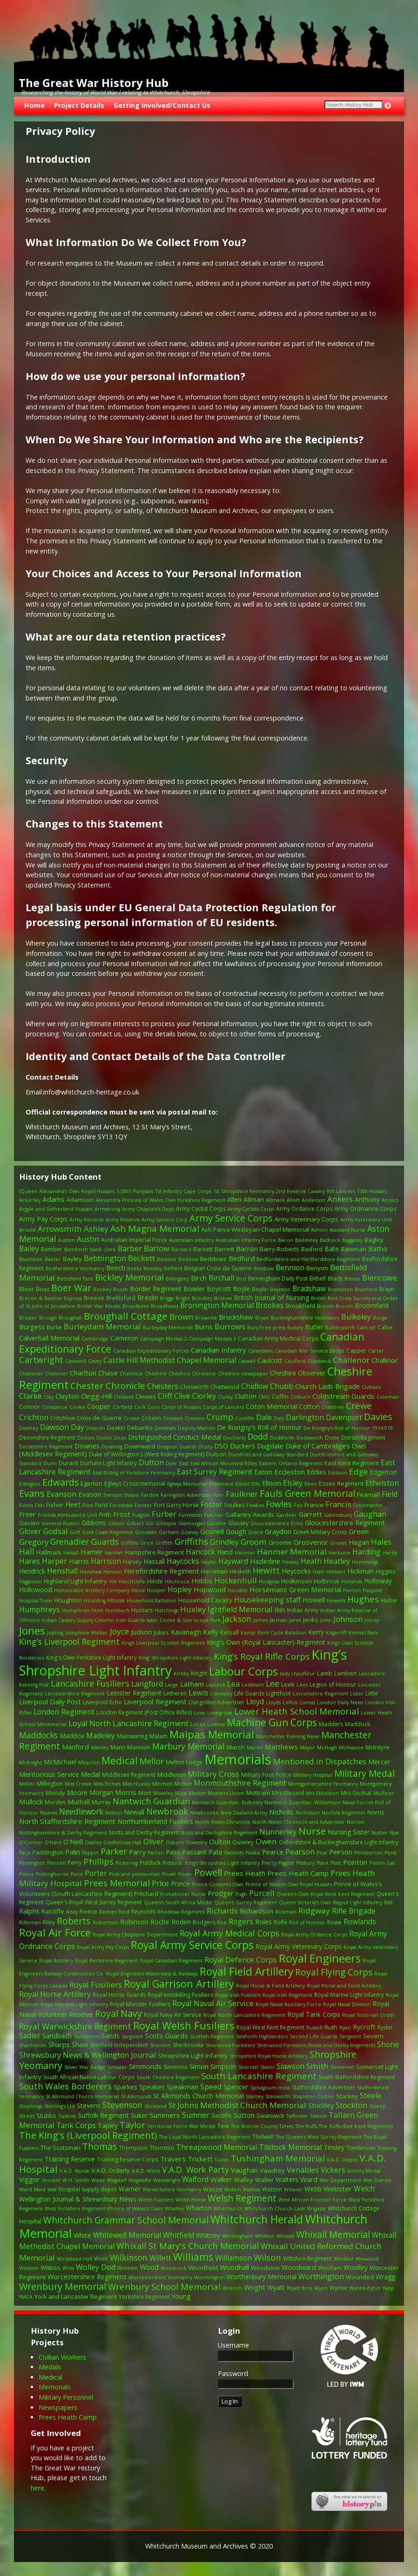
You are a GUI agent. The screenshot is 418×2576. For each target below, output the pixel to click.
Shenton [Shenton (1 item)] (160, 2045)
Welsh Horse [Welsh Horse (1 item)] (190, 2199)
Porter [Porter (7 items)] (96, 1873)
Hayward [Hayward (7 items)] (233, 1561)
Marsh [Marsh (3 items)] (236, 1747)
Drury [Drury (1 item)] (205, 1446)
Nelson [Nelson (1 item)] (113, 1812)
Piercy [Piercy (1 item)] (269, 1863)
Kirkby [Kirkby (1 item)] (181, 1673)
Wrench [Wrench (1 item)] (232, 2288)
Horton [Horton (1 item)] (352, 1590)
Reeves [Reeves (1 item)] (107, 1912)
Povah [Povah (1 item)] (169, 1874)
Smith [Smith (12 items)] (317, 2066)
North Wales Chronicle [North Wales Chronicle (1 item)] (222, 1822)
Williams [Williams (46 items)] (193, 2256)
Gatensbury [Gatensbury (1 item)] (338, 1515)
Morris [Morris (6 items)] (125, 1792)
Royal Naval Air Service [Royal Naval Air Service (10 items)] (213, 2003)
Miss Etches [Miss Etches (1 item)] (107, 1784)
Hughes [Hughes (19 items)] (363, 1599)
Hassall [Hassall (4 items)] (154, 1561)
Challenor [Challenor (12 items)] (351, 1360)
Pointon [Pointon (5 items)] (355, 1862)
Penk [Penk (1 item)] (390, 1852)
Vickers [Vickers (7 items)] (333, 2170)
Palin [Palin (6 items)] (72, 1851)
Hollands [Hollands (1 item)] (351, 1581)
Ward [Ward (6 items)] (308, 2179)
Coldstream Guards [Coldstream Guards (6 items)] (343, 1396)
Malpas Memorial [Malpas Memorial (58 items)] (211, 1734)
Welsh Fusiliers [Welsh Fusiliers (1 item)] (156, 2199)
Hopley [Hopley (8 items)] (180, 1589)
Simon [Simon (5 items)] (199, 2066)
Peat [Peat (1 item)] (322, 1852)
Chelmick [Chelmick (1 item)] (131, 1373)
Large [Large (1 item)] (171, 1685)
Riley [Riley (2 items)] (49, 1922)
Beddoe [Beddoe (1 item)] (166, 1259)
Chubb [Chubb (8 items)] (281, 1386)
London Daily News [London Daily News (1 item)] (340, 1702)
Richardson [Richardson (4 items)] (256, 1911)
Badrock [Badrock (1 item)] (330, 1240)
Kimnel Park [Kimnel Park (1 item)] (363, 1632)
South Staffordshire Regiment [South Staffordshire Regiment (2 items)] (356, 2077)
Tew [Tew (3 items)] (223, 2126)
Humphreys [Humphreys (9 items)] (39, 1609)
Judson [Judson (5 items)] (141, 1632)
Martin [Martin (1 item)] (255, 1747)
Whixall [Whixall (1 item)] (285, 2236)
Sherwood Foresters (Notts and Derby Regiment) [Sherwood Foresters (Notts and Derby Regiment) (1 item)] (316, 2045)
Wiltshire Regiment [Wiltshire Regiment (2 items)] (307, 2258)
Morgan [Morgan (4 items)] (101, 1792)
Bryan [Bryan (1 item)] (262, 1318)
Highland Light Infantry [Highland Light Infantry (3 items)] (75, 1581)
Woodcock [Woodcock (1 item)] (174, 2268)
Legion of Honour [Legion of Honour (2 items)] (333, 1684)
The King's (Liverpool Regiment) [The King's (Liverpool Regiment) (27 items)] (88, 2135)
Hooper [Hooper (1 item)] (156, 1590)
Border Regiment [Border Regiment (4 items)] (156, 1288)
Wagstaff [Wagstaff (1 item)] (117, 2180)
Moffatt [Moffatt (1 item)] (183, 1784)
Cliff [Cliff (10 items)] (165, 1395)
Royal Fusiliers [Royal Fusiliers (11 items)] (95, 1984)
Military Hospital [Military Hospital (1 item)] (312, 1775)
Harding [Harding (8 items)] (366, 1552)
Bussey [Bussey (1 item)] (295, 1327)
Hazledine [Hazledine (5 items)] (265, 1561)
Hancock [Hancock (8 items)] (200, 1552)
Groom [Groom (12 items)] (254, 1541)
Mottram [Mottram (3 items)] (258, 1793)
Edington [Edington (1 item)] (29, 1484)
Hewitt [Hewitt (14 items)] (266, 1570)
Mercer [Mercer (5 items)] (379, 1761)
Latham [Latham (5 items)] (192, 1684)
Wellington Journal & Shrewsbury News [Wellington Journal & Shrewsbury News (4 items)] (77, 2199)
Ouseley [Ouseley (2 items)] (243, 1842)
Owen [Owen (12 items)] (266, 1841)
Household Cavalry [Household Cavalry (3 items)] (205, 1600)
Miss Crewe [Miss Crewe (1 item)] (78, 1784)
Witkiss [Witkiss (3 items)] (50, 2267)
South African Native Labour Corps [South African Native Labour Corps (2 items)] (89, 2077)
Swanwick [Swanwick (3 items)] (270, 2115)
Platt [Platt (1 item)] (335, 1863)
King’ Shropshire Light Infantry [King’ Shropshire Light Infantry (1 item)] (175, 1658)
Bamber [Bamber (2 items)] (51, 1249)
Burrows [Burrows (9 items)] (230, 1326)
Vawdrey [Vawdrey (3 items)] (272, 2170)
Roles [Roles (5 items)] (263, 1921)
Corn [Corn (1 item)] (154, 1407)
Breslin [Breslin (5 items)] (147, 1297)
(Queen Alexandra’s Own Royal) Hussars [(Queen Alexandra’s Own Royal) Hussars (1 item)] (67, 1191)
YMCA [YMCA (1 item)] (26, 2297)
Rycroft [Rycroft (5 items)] (364, 2026)
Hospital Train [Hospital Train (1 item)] (35, 1600)
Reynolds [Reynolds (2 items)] (143, 1911)
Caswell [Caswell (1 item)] (247, 1361)
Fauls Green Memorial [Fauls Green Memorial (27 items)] (307, 1493)
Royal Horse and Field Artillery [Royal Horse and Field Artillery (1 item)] (344, 1985)
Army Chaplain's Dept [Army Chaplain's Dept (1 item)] (148, 1209)
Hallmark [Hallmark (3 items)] (48, 1552)
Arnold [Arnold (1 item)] (27, 1230)
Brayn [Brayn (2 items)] (386, 1289)
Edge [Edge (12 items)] (358, 1471)
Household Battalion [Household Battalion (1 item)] (151, 1600)
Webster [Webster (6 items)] (338, 2188)
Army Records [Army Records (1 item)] (86, 1219)
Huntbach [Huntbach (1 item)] (117, 1610)
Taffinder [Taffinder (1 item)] (297, 2116)
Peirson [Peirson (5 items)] (340, 1852)
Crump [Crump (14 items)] (220, 1416)
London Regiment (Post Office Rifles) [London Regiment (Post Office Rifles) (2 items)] (144, 1712)
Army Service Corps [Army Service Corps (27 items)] (231, 1218)
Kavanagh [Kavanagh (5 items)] (186, 1632)
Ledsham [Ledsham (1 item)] (253, 1685)
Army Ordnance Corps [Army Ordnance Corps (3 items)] (365, 1208)
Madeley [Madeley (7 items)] (100, 1736)
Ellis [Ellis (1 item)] (255, 1484)
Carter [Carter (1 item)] (376, 1351)
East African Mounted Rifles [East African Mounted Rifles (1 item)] (223, 1463)
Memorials (55, 2386)
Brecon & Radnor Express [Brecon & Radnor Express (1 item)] (50, 1298)
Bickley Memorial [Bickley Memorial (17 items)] (129, 1277)
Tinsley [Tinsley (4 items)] (334, 2147)
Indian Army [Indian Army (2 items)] (302, 1610)
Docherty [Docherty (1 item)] (234, 1438)
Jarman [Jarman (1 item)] (278, 1620)
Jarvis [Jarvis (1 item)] (295, 1620)
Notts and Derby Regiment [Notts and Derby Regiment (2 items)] (144, 1832)
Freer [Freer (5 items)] (27, 1514)
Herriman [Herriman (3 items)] (214, 1571)
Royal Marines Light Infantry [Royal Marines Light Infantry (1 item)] (74, 2004)
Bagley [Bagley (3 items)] (374, 1239)
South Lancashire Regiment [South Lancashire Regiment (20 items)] (259, 2076)
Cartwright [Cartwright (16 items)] (41, 1359)
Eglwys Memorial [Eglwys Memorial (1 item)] (187, 1484)
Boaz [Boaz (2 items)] (42, 1289)
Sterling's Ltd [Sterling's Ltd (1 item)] (59, 2106)
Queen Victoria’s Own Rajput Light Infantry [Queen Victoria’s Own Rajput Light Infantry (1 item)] (330, 1902)
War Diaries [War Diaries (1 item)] (377, 2180)
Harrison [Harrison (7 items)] (106, 1561)
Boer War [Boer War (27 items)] (71, 1287)
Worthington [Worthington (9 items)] (321, 2276)
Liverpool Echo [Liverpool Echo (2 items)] (102, 1702)
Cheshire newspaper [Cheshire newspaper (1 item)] (243, 1373)
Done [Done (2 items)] (332, 1437)
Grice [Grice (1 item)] (147, 1543)
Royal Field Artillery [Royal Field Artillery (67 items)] (246, 1971)
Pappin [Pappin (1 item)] (90, 1852)
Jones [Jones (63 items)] (32, 1630)
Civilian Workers (62, 2357)
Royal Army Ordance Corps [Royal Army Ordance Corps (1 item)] (314, 1934)
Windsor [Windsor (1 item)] (344, 2259)
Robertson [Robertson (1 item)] (105, 1922)
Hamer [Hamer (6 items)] (92, 1551)
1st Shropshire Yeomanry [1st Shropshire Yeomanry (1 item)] (243, 1191)
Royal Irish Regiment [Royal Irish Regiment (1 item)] (287, 1995)
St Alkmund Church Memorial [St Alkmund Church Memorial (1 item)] (82, 2096)
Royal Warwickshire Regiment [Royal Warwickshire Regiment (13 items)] (75, 2026)
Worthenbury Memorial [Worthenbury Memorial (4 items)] (262, 2276)
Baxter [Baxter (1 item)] (53, 1259)
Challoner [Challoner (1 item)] (31, 1373)
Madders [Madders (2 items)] (331, 1724)
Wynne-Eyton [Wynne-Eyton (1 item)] (365, 2288)
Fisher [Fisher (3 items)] (54, 1505)
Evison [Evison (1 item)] (131, 1495)
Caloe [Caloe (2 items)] (385, 1327)
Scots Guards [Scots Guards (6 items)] (166, 2035)
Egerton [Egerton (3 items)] (91, 1483)
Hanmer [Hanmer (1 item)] (245, 1552)
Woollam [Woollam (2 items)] (330, 2268)
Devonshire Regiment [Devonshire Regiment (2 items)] (47, 1437)
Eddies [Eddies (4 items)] (316, 1472)
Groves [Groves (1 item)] (338, 1543)
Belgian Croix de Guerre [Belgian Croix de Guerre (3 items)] (218, 1268)
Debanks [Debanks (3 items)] (140, 1427)
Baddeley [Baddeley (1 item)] (306, 1240)
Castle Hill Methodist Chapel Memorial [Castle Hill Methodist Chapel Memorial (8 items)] (169, 1360)
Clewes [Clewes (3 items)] (145, 1396)
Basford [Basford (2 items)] (312, 1249)
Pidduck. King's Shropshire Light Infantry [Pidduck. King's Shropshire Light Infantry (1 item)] (211, 1863)
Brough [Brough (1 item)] (48, 1318)
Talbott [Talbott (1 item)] (318, 2116)
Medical (50, 2377)
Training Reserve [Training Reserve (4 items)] (70, 2159)
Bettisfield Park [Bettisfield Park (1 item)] (75, 1278)
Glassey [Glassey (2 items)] (238, 1523)
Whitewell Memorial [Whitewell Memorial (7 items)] (127, 2235)
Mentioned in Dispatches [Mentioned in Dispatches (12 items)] (319, 1761)
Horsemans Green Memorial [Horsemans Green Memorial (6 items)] (295, 1589)
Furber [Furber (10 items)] (164, 1513)
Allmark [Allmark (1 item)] (275, 1200)
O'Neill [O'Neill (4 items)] (73, 1841)
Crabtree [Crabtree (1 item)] (333, 1407)
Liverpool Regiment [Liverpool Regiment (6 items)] (155, 1701)
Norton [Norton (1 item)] (355, 1822)
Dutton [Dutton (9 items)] (151, 1462)
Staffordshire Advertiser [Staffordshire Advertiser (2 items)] (323, 2087)
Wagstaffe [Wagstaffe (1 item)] (139, 2180)
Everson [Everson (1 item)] (112, 1495)
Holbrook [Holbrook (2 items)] (326, 1581)
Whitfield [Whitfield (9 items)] (178, 2235)
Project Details (79, 105)
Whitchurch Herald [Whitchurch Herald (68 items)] (256, 2219)
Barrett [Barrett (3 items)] (224, 1249)
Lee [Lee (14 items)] (272, 1683)
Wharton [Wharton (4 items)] (199, 2207)
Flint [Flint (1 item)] (87, 1505)
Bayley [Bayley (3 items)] (72, 1259)
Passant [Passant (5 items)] (194, 1852)
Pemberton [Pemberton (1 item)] (368, 1852)
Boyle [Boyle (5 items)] (241, 1288)
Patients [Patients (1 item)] (233, 1852)
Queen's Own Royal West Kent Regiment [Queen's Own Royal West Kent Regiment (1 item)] (325, 1894)
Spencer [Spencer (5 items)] (236, 2086)
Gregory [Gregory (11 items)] (33, 1541)
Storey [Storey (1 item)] (377, 2106)
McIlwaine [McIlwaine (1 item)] (351, 1747)
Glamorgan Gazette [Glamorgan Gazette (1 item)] (202, 1523)
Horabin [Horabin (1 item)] (238, 1590)
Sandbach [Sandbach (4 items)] (57, 2035)
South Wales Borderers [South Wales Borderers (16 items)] (65, 2086)
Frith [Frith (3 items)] (105, 1514)
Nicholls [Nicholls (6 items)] (281, 1811)
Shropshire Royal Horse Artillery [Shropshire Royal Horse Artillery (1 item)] (268, 2056)
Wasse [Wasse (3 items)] (212, 2189)
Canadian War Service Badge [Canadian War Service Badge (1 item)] (309, 1351)
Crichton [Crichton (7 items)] (33, 1417)
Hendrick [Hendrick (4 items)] (32, 1571)
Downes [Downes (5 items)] (87, 1445)
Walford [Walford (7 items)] (195, 2179)
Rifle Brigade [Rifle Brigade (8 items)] (354, 1911)
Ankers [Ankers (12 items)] (340, 1199)
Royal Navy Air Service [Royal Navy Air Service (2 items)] (173, 2015)
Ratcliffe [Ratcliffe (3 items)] (52, 1911)
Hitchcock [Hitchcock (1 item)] (177, 1581)
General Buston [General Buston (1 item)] (60, 1523)
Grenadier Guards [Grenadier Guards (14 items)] (84, 1541)
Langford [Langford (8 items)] (147, 1684)
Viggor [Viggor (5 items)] (29, 2179)
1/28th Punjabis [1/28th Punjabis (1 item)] (134, 1191)
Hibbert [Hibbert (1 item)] (335, 1571)
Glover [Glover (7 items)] (30, 1531)
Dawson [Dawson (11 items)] (54, 1426)
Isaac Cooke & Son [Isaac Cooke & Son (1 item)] (169, 1620)
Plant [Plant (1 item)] (323, 1863)
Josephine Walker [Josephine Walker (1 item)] (86, 1632)
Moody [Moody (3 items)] (55, 1793)
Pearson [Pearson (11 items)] (300, 1851)
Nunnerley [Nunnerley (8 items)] (278, 1832)
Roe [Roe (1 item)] (222, 1922)
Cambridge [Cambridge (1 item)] (94, 1338)
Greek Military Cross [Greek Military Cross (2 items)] (320, 1532)
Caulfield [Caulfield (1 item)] (295, 1361)
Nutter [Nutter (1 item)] (379, 1832)
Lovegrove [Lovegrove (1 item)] (219, 1712)
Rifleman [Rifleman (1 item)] (30, 1922)
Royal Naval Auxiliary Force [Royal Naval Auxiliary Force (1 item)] (288, 2004)
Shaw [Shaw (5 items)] (80, 2044)
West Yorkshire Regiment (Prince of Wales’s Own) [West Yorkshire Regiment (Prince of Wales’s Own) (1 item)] (104, 2208)
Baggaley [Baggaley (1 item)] (352, 1240)
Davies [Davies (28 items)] (378, 1416)
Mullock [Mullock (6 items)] (31, 1801)
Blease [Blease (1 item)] (352, 1278)
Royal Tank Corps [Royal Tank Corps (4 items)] (313, 2014)
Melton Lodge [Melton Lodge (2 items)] (184, 1762)
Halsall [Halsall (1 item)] (71, 1552)
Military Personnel (66, 2397)
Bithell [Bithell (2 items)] (318, 1278)
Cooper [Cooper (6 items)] (99, 1406)
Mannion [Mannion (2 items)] (138, 1747)
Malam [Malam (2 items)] (158, 1736)
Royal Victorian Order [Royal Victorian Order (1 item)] (368, 2015)
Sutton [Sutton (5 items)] (244, 2115)
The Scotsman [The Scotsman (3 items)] (60, 2147)
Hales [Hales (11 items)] (381, 1541)
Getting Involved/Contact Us (162, 105)
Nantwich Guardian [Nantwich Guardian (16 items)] (151, 1801)
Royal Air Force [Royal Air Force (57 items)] (55, 1932)
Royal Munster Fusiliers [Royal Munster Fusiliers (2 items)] (140, 2004)
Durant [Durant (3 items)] (68, 1463)
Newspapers (58, 2407)
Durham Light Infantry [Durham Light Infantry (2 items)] (108, 1463)
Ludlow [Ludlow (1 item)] (216, 1724)
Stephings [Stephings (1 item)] (30, 2106)
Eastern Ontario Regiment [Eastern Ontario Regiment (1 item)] (291, 1463)
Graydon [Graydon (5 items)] (278, 1531)
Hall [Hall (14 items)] (26, 1551)
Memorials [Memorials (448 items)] (237, 1759)
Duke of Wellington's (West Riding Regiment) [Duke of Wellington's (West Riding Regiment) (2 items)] (146, 1454)
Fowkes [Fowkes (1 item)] (255, 1505)
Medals (50, 2366)
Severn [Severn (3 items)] (373, 2036)
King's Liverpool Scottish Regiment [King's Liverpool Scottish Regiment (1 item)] (163, 1643)
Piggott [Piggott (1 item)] (286, 1863)
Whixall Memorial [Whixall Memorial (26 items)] (333, 2234)
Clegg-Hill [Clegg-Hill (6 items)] (96, 1396)
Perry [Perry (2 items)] (74, 1863)
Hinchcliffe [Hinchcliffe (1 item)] (132, 1581)
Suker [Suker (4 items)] (139, 2115)
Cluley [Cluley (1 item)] (225, 1397)
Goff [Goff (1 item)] (75, 1532)
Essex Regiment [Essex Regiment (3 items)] (341, 1483)
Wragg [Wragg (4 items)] (385, 2276)
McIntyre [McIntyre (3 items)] (377, 1747)
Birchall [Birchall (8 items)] (221, 1278)
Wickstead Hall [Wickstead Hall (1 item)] (74, 2259)
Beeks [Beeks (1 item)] (134, 1268)
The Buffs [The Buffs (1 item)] (306, 2126)
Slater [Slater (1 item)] (267, 2067)
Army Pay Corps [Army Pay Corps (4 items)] (43, 1219)
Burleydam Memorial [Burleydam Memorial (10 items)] (102, 1326)
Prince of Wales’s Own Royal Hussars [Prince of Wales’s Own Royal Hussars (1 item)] (288, 1884)
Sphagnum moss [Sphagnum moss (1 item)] (270, 2087)
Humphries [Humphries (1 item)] (75, 1610)
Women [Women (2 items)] (127, 2268)
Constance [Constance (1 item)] (54, 1407)
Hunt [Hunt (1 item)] (97, 1610)
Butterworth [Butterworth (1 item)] (340, 1327)
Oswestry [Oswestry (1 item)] (196, 1842)
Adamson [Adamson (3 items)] (80, 1199)
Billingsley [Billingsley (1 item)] (177, 1278)
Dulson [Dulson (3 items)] (216, 1454)
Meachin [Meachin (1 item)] (89, 1762)
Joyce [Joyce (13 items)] (119, 1631)
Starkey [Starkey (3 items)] (347, 2096)
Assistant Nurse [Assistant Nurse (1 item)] (347, 1230)
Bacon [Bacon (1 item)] (285, 1240)
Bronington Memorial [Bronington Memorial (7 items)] (217, 1305)
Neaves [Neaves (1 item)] (48, 1812)
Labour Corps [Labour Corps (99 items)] (243, 1671)
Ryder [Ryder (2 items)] (385, 2027)
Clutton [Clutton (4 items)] (245, 1396)
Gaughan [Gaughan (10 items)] (370, 1513)
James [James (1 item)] (260, 1620)
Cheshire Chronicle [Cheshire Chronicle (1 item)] (192, 1373)
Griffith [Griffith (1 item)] (164, 1543)
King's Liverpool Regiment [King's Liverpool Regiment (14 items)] (69, 1641)
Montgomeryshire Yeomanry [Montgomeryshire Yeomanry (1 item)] (323, 1784)
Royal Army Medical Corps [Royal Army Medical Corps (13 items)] (229, 1933)
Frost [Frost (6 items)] (121, 1514)
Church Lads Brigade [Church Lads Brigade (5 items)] (327, 1386)
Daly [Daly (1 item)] (279, 1418)
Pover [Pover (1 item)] (185, 1874)
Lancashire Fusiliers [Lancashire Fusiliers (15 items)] (90, 1683)
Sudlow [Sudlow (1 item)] (67, 2116)
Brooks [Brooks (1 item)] (325, 1306)
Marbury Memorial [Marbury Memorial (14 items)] (188, 1746)
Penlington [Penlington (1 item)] (32, 1863)
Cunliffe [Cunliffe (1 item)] (244, 1418)
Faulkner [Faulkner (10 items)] (242, 1493)
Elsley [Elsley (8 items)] (293, 1483)
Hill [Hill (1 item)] (113, 1581)
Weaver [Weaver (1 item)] (293, 2189)
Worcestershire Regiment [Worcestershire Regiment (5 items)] (87, 2276)
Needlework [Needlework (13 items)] (81, 1811)
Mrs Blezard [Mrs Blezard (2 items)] (288, 1793)
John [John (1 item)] (325, 1620)
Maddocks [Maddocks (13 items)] (38, 1735)
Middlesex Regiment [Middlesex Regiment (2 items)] (128, 1775)
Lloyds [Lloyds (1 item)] (273, 1702)
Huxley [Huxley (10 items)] (193, 1609)
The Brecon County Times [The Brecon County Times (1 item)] (262, 2126)
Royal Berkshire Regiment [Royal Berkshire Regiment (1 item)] (106, 1960)
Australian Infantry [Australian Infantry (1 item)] (191, 1240)
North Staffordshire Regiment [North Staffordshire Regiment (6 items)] (67, 1821)
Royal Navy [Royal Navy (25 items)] (118, 2013)
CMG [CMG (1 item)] (264, 1397)
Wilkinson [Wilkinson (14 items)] (129, 2257)
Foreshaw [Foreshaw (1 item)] (121, 1505)
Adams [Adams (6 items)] (53, 1199)
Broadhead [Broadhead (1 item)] (164, 1306)
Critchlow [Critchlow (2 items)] (62, 1418)
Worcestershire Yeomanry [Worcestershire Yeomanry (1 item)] (160, 2277)
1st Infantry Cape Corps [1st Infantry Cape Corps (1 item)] (183, 1191)
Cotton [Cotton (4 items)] (309, 1406)
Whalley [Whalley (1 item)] (174, 2208)
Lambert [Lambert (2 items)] (345, 1673)
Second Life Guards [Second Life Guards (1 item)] (313, 2036)
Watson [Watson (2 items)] (272, 2189)
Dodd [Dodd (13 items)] (258, 1436)
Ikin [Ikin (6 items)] (279, 1609)
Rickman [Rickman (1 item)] (286, 1912)
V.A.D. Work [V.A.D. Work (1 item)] (146, 2171)
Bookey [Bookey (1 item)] (102, 1289)
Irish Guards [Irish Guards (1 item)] (130, 1620)
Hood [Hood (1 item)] (138, 1590)
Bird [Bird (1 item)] (241, 1278)
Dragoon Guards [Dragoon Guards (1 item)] (176, 1446)
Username (233, 2345)
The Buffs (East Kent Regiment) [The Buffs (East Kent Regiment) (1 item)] (355, 2126)
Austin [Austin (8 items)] (88, 1239)
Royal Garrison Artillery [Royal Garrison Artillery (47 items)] (179, 1983)
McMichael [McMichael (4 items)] (60, 1761)
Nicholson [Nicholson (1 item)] (308, 1812)
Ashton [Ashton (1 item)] (319, 1230)
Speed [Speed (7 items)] (211, 2087)
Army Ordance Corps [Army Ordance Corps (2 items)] (304, 1209)
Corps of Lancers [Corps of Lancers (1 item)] (223, 1407)
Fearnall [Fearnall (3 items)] (368, 1494)
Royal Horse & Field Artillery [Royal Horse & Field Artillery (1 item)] (270, 1985)
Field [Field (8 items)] (390, 1494)
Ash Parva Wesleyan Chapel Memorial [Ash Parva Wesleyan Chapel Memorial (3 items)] (255, 1229)
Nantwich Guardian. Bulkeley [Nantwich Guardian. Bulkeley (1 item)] (227, 1802)
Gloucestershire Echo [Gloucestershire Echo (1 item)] (276, 1523)
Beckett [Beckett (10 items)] (141, 1258)
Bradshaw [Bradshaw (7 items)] (309, 1289)
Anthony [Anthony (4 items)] (367, 1199)
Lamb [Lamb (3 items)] (324, 1673)
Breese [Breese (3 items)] (94, 1298)
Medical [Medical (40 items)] (119, 1760)
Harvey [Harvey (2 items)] (132, 1562)
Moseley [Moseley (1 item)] (163, 1793)
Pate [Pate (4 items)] (215, 1852)
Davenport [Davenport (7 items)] (344, 1417)
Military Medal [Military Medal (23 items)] (364, 1773)
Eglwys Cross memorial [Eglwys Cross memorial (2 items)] (134, 1484)
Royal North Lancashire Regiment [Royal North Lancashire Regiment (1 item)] (244, 2015)
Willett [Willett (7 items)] (160, 2258)
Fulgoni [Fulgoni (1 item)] (141, 1515)
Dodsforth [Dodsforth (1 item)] (282, 1438)
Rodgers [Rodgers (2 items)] (204, 1922)
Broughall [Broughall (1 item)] (70, 1318)
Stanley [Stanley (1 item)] (254, 2096)
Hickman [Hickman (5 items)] (360, 1571)
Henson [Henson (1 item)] (112, 1571)
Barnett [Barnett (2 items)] (203, 1249)
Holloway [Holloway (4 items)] (378, 1580)
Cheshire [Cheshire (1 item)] (156, 1373)
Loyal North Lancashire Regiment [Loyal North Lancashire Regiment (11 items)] (128, 1723)
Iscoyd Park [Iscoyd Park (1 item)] (207, 1620)
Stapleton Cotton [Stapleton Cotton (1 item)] (313, 2096)
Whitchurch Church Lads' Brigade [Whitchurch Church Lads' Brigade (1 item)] (285, 2208)
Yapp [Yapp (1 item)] (388, 2288)
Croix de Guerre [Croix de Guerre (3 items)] (99, 1418)
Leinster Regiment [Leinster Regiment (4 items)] (134, 1692)
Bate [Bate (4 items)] (331, 1248)
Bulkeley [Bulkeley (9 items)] (356, 1317)
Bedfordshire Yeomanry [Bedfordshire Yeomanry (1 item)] (75, 1268)
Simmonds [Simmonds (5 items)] (145, 2066)
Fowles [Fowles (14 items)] (279, 1503)
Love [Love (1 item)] (199, 1712)
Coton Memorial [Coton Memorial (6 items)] (271, 1406)
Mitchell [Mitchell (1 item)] (162, 1784)
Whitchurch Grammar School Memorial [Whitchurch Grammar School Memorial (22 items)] (126, 2220)
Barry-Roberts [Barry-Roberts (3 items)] (279, 1249)
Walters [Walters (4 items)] (287, 2179)
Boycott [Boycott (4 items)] (219, 1288)
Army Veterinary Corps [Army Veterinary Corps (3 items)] (306, 1219)
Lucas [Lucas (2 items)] (197, 1724)
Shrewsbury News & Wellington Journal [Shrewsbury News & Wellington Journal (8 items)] (87, 2055)
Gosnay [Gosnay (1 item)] (189, 1532)
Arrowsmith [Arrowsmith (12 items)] (60, 1228)
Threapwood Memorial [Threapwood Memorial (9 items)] (216, 2147)
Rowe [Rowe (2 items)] (334, 1922)
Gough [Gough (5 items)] (236, 1531)
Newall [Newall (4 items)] (134, 1812)
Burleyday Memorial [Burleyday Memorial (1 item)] (168, 1327)
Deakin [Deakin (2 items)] (116, 1428)
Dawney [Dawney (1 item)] (28, 1428)
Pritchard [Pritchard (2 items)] (146, 1894)
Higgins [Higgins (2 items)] (385, 1571)
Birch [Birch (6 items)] (199, 1277)
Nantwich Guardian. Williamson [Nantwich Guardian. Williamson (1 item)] (302, 1802)
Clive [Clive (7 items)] (182, 1396)
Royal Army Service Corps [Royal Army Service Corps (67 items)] (192, 1945)
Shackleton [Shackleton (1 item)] (33, 2045)
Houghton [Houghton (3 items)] (68, 1600)
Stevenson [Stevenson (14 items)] (122, 2104)
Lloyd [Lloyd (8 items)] (255, 1701)
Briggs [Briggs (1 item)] (167, 1298)
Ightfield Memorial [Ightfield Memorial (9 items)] (240, 1609)
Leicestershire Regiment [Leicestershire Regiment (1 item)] (75, 1693)
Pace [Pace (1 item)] (25, 1852)
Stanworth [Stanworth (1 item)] (277, 2096)
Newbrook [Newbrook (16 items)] (167, 1811)
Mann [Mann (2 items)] (117, 1747)
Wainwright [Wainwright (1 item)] (166, 2180)
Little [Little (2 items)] (371, 1693)
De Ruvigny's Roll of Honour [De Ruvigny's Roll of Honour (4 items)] (259, 1427)
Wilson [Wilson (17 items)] (267, 2257)
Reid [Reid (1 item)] (123, 1912)
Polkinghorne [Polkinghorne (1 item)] (52, 1874)
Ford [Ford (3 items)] (101, 1505)
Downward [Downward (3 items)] (139, 1446)
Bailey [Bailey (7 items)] (29, 1249)
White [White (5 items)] (82, 2235)
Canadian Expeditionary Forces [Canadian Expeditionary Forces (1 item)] (151, 1351)
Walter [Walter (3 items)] (264, 2180)
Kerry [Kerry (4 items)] (316, 1632)
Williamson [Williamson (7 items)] (233, 2258)
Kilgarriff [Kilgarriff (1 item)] (336, 1632)
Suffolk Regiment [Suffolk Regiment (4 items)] (103, 2115)
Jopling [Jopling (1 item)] (55, 1632)
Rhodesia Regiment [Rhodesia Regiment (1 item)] (181, 1912)
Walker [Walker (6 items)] (221, 2179)
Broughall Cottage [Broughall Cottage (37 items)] (126, 1315)
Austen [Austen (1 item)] (66, 1240)
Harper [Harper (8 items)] (54, 1561)
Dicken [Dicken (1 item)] (85, 1438)
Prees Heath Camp (68, 2417)
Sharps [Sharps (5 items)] (59, 2044)
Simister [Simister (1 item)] (117, 2067)
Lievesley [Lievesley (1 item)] (221, 1693)
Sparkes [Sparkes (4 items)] (125, 2086)
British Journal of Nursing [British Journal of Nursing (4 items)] (271, 1297)
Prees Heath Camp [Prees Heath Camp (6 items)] (298, 1873)
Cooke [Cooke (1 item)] (77, 1407)
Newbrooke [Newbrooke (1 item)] (204, 1812)
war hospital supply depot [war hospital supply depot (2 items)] (82, 2189)
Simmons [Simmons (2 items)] (175, 2067)
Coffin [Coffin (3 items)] (280, 1396)
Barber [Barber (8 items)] (130, 1248)
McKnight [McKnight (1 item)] (30, 1762)
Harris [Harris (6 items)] (79, 1561)
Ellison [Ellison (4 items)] (271, 1483)
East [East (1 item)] (184, 1463)
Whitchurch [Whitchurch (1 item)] (228, 2208)
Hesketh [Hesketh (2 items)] (240, 1571)
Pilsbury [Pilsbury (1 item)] (305, 1863)
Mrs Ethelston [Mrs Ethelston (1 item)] (322, 1793)
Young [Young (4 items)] (181, 2296)
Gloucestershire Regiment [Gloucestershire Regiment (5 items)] (345, 1522)
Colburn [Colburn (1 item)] (300, 1397)
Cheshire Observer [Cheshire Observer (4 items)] (297, 1372)
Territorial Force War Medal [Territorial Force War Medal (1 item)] (181, 2126)
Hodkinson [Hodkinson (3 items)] (296, 1581)
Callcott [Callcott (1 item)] (366, 1327)
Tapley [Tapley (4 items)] (108, 2125)
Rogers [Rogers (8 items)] (241, 1921)
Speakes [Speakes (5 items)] (152, 2086)
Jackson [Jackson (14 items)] (236, 1618)
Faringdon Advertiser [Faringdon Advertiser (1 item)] (186, 1495)
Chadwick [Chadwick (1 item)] (319, 1361)
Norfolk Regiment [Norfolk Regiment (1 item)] (343, 1812)
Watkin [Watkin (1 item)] (232, 2189)
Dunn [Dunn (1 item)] (50, 1463)
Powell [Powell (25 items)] (208, 1872)
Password (233, 2373)
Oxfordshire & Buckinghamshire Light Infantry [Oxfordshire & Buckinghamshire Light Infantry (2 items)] (338, 1842)
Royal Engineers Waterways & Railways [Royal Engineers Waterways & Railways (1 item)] (152, 1973)
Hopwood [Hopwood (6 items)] (210, 1589)
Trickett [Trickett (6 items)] (200, 2158)
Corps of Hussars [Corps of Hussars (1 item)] (181, 1407)
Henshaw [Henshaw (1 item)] (90, 1571)
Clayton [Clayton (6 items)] (67, 1396)
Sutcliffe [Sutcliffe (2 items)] (221, 2116)
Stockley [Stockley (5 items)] (321, 2105)
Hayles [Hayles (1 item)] (208, 1562)
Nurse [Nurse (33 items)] (312, 1830)
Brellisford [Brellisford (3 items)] (120, 1298)
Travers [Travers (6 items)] (173, 2158)
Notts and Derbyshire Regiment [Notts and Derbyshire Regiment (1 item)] (219, 1832)
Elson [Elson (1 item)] (310, 1484)
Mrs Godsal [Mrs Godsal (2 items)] (356, 1793)
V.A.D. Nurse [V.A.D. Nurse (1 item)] (74, 2171)
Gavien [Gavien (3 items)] (29, 1523)
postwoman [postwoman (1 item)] (146, 1874)
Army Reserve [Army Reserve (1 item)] (123, 1219)
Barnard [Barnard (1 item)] (181, 1249)
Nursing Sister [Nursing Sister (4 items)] (349, 1832)
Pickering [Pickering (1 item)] (126, 1863)
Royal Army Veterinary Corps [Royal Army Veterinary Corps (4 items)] (299, 1946)
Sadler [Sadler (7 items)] (29, 2036)
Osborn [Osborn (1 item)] (175, 1842)
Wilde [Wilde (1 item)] (101, 2259)
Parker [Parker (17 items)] (114, 1851)
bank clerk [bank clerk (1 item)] (103, 1249)
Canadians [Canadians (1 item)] (260, 1351)
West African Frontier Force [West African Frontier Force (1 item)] (312, 2199)
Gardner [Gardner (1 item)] (286, 1515)
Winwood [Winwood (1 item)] (367, 2259)
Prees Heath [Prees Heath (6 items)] (244, 1873)
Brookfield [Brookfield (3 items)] (300, 1305)
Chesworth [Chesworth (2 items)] (194, 1387)
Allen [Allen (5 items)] (234, 1199)
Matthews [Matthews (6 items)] (281, 1746)
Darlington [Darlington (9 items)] (305, 1417)
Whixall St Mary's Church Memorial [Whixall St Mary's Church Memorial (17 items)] (187, 2245)
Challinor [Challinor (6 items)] (384, 1360)
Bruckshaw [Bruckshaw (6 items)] (236, 1316)
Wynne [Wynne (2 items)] (338, 2288)
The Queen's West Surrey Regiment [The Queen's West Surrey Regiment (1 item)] (319, 2137)
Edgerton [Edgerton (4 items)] (383, 1472)
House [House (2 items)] (116, 1600)
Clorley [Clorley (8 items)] (204, 1396)
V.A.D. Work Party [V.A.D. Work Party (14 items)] (195, 2169)
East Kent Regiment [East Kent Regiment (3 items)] (351, 1463)
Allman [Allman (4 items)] (253, 1199)
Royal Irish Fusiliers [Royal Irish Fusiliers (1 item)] (238, 1995)
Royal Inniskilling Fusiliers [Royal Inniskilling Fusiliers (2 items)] (180, 1995)
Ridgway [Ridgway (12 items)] (314, 1910)
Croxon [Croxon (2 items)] (151, 1418)
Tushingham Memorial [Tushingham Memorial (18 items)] (278, 2158)
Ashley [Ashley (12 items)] (96, 1228)
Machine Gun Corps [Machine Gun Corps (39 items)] (272, 1722)
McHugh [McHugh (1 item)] (327, 1747)
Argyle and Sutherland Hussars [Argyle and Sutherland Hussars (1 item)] (56, 1209)
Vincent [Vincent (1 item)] (51, 2180)
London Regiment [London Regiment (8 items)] (64, 1712)
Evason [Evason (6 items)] (89, 1494)
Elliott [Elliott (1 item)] (242, 1484)
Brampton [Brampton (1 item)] (340, 1289)
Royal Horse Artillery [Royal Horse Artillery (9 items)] (55, 1994)
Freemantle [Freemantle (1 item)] (368, 1505)
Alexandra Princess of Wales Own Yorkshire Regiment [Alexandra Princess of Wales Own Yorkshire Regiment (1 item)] (160, 1200)
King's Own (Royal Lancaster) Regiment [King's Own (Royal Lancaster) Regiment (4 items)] (266, 1642)
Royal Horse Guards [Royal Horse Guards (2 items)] (119, 1995)
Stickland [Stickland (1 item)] (155, 2106)
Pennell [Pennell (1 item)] (56, 1863)
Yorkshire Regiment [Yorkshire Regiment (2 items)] (144, 2297)
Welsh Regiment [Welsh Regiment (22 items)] (242, 2198)
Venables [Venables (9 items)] (303, 2170)
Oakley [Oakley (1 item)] (93, 1842)
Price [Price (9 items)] (160, 1883)
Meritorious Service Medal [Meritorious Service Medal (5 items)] (59, 1774)
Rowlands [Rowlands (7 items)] (360, 1922)
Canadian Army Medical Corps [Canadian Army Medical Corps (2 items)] (278, 1338)
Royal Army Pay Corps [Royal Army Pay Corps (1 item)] (103, 1947)
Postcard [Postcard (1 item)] (119, 1874)
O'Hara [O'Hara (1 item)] (53, 1842)
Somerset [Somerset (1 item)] (342, 2067)
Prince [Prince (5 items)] (180, 1883)
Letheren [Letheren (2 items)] (175, 1693)
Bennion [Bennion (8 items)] (290, 1267)
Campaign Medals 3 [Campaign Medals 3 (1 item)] (212, 1338)
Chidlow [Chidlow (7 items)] (254, 1386)
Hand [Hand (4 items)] (225, 1552)
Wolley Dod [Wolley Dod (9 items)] (95, 2267)
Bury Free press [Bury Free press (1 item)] (266, 1327)
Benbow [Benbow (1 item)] (264, 1268)
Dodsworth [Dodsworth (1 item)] (310, 1438)
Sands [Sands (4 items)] (110, 2035)
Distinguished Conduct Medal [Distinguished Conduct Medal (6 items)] (174, 1436)
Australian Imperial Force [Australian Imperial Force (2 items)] (134, 1240)
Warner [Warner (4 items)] (130, 2188)
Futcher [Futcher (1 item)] (213, 1515)
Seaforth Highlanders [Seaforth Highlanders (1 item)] (262, 2036)
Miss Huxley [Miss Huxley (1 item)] (136, 1784)
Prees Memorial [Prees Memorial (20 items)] (117, 1883)
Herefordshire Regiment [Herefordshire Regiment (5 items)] (161, 1571)
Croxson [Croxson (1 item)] (173, 1418)
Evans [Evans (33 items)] (32, 1493)
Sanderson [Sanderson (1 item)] (87, 2036)
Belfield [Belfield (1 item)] (173, 1268)
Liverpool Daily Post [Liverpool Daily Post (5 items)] (50, 1701)
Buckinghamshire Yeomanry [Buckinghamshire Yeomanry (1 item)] (305, 1318)
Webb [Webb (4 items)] (313, 2188)
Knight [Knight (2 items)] (199, 1673)
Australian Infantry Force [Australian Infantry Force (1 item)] (246, 1240)
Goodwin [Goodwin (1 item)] (146, 1532)
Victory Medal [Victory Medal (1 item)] (364, 2171)
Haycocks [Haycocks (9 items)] (183, 1561)
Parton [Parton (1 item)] (156, 1852)
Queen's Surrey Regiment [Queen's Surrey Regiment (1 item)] (245, 1902)
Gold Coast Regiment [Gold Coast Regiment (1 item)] (107, 1532)
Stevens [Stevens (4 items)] (89, 2105)
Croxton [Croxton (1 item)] (195, 1418)
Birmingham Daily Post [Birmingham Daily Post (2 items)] (278, 1278)
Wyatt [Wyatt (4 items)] (276, 2287)
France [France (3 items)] (314, 1505)
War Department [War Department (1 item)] (340, 2180)
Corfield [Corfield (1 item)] (122, 1407)
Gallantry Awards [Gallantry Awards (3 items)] (249, 1514)
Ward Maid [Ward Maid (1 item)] (32, 2189)
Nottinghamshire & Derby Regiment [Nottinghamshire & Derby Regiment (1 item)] (63, 1832)
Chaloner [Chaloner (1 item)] (56, 1373)
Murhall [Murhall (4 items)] (78, 1801)
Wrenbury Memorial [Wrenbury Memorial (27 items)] (62, 2286)
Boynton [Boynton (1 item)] (280, 1289)
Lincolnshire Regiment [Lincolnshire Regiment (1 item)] (320, 1693)
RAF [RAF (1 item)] (388, 1902)
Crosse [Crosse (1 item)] (132, 1418)
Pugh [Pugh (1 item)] (241, 1894)
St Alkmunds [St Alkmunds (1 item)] (136, 2096)
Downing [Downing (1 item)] (111, 1446)
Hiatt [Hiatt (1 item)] (318, 1571)
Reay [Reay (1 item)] (72, 1912)
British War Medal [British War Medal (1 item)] (99, 1306)
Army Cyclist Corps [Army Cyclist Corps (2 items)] (201, 1209)
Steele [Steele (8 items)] (370, 2095)
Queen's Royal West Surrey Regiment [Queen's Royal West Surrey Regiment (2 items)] (94, 1902)
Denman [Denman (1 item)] (165, 1428)
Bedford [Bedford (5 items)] (242, 1258)
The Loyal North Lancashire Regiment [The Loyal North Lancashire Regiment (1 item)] (204, 2137)
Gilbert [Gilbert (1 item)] (135, 1523)
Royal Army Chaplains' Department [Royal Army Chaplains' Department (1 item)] (135, 1934)
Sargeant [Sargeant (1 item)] (132, 2036)
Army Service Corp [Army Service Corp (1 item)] (165, 1219)
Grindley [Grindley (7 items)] (224, 1542)
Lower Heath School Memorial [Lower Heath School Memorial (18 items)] (296, 1711)
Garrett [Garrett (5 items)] (310, 1514)
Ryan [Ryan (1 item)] (345, 2027)
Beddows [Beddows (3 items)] (213, 1259)
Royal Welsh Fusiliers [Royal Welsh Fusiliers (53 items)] (184, 2025)
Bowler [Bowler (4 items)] (194, 1288)
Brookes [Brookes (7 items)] (270, 1305)
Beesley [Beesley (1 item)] (152, 1268)
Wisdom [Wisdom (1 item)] (29, 2268)
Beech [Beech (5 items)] (115, 1267)
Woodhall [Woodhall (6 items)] (234, 2267)
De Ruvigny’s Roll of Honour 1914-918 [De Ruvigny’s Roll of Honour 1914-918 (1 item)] (348, 1428)
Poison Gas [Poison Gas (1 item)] (382, 1863)
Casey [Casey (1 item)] (94, 1361)
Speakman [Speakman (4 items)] (182, 2086)
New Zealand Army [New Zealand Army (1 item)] (244, 1812)
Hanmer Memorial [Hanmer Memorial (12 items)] (292, 1551)
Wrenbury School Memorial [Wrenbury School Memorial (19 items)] (164, 2286)
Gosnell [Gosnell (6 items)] (212, 1531)
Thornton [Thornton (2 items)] (161, 2148)
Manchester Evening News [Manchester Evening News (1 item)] (287, 1736)
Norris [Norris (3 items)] (375, 1812)
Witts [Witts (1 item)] (68, 2268)
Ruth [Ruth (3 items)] (330, 2027)
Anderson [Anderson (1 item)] (313, 1200)
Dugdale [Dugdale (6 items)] (270, 1445)
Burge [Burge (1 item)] (380, 1318)
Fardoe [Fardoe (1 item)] (150, 1495)
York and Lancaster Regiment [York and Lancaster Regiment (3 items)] (75, 2296)
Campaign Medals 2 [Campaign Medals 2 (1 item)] (163, 1338)
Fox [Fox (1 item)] (298, 1505)
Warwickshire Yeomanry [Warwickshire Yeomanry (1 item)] (171, 2189)
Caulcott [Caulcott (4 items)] (270, 1360)
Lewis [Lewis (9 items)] (199, 1693)
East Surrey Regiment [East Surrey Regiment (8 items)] (214, 1472)
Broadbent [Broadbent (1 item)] (135, 1306)
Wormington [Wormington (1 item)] (209, 2277)
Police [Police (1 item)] (26, 1874)
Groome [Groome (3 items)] (280, 1542)
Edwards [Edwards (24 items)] (60, 1482)
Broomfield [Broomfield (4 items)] (372, 1305)
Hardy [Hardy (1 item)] (390, 1552)
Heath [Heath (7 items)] (311, 1561)
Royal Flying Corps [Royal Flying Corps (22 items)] (333, 1972)
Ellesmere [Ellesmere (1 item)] (221, 1484)
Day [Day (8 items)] (77, 1427)
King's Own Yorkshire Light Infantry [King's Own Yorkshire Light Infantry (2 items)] (91, 1658)
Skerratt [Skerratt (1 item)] (248, 2067)
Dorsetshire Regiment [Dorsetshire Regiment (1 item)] (46, 1446)
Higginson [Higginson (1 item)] (30, 1581)
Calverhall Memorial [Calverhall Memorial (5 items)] (49, 1338)
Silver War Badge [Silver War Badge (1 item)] (84, 2067)
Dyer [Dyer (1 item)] (171, 1463)
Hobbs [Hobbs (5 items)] (201, 1580)
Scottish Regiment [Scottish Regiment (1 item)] (212, 2036)
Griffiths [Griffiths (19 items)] (191, 1541)
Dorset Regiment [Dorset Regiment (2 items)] (363, 1437)
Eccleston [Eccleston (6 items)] (289, 1471)
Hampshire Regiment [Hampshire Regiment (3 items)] (154, 1552)
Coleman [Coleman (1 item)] (388, 1397)
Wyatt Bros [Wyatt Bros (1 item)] (299, 2288)
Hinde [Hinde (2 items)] (155, 1581)
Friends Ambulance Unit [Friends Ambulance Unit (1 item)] (67, 1515)
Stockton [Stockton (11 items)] (351, 2105)
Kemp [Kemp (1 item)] (248, 1632)
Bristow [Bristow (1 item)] (223, 1298)
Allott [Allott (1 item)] (293, 1200)
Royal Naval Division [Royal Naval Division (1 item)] (347, 2004)
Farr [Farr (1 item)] (219, 1495)
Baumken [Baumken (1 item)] (31, 1259)
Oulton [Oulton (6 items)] (219, 1841)
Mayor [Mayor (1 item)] (307, 1747)
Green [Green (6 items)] (359, 1531)
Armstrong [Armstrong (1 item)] (107, 1209)
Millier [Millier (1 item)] (27, 1784)
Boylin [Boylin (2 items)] (260, 1289)
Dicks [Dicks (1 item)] (120, 1438)
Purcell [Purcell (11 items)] (262, 1893)
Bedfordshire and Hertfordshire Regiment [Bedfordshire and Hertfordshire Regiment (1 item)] (308, 1259)
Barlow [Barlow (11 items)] (156, 1248)
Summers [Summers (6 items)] (164, 2115)
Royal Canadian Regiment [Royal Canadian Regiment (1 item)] (171, 1960)
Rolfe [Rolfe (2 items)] (280, 1922)
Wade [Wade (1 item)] (98, 2180)
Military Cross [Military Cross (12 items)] (213, 1773)
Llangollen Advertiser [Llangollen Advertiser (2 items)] (216, 1702)
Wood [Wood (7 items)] (149, 2267)
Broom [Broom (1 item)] (344, 1306)
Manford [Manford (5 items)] (75, 1746)
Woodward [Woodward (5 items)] (299, 2267)
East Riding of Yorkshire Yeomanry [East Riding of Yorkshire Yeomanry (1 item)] (134, 1472)
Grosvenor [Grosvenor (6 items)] (311, 1542)
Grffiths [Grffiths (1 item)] (129, 1543)
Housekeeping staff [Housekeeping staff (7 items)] (267, 1600)
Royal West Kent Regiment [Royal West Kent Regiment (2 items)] (270, 2027)
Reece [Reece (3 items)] (88, 1911)
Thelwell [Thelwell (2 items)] (263, 2137)
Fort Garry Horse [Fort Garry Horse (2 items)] (176, 1505)
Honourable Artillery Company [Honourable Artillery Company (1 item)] (91, 1590)
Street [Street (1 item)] (26, 2116)
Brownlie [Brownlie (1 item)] (206, 1318)
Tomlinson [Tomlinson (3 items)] (361, 2147)
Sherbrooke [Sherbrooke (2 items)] (188, 2045)
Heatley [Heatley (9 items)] (337, 1561)
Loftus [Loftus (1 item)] (290, 1702)
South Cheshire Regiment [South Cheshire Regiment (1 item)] (167, 2077)
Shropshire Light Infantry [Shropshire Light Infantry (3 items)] (193, 2055)
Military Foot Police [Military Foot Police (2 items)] (266, 1775)
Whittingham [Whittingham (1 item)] (237, 2236)
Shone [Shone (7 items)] (388, 2044)
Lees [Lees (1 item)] (302, 1685)
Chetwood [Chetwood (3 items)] (224, 1386)
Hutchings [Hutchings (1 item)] (166, 1610)
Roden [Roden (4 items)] (181, 1921)
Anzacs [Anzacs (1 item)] (390, 1200)
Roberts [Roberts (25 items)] (74, 1921)
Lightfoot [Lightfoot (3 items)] (278, 1693)
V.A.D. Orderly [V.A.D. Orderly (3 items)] (110, 2170)
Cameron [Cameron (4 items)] (124, 1338)
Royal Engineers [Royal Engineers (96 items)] (320, 1958)
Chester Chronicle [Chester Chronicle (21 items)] (107, 1386)
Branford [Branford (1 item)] (366, 1289)
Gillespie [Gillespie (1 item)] (165, 1523)
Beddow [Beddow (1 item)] (188, 1259)
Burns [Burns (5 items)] (204, 1326)
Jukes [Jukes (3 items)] (161, 1632)
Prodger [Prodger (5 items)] (221, 1893)
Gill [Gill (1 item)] (150, 1523)
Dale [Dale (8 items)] (264, 1417)
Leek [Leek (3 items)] (288, 1684)
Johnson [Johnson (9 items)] (348, 1619)
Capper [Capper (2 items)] (356, 1351)
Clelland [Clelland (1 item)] (124, 1397)
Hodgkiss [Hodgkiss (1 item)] (269, 1581)
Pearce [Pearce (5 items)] (272, 1852)
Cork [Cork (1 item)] (140, 1407)
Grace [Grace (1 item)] (255, 1532)
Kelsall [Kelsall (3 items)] (229, 1632)
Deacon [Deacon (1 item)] (95, 1428)
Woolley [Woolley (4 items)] (356, 2267)
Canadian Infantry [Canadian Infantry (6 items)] (218, 1350)
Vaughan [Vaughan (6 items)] (244, 2170)
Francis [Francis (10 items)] (338, 1504)
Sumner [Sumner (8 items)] (195, 2115)
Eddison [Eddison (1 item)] (337, 1472)
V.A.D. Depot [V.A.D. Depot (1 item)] (342, 2159)
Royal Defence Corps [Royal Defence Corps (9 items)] (240, 1960)
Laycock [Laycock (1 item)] (215, 1685)
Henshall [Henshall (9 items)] (62, 1571)
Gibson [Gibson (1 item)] (116, 1523)
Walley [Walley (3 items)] (243, 2180)
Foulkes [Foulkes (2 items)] (234, 1505)
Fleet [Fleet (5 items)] (73, 1504)
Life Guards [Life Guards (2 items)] (249, 1693)
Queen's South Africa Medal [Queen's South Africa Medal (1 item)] (178, 1902)
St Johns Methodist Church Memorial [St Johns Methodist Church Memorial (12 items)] (237, 2105)
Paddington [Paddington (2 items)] (48, 1852)
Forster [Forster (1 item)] (143, 1505)
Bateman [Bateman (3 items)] (353, 1249)
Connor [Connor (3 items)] (29, 1406)
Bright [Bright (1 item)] (182, 1298)
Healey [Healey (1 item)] (290, 1562)
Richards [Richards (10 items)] (222, 1910)
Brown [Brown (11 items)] (181, 1316)
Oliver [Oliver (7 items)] (153, 1842)
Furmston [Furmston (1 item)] (190, 1515)
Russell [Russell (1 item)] (314, 2027)
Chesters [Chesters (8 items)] (162, 1386)
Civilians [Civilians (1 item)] (371, 1387)
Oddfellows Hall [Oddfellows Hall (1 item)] (122, 1842)
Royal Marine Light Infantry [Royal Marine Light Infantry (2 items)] (349, 1995)
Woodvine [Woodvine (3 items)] (265, 2267)
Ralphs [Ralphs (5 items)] (29, 1911)
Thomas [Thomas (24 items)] (99, 2146)
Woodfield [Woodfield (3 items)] (203, 2267)
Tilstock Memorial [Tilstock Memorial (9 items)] (290, 2147)
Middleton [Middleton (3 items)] (171, 1774)
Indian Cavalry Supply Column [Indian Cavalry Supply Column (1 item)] (77, 1620)
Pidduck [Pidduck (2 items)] (150, 1863)
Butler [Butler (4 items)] (314, 1326)
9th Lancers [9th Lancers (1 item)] (341, 1191)
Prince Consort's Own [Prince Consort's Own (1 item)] (217, 1884)
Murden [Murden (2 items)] (55, 1802)
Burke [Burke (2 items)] (54, 1327)
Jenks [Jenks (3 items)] (310, 1619)
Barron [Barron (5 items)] (247, 1248)
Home (34, 105)
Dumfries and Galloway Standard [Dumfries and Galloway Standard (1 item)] (268, 1454)
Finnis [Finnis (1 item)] (26, 1505)
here (37, 2487)
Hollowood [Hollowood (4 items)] (35, 1589)
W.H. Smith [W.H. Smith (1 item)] (75, 2180)
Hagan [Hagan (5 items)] (359, 1542)
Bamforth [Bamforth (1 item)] (76, 1249)
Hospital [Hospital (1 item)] (372, 1590)
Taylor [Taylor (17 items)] (132, 2124)
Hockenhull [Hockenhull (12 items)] (235, 1580)
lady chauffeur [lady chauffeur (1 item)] (297, 1673)
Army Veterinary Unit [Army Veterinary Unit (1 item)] (366, 1219)
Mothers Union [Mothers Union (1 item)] (226, 1793)
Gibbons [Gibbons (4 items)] (93, 1522)
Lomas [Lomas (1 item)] (307, 1702)
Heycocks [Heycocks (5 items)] (296, 1571)
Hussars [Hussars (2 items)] (142, 1610)
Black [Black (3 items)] (335, 1278)
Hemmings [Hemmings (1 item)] (365, 1562)
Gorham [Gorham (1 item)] (169, 1532)
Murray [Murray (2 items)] (101, 1802)
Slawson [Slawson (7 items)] (290, 2066)
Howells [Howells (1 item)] (336, 1600)
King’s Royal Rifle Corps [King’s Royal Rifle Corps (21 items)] (262, 1656)
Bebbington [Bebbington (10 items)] (105, 1258)
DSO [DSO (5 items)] (221, 1445)
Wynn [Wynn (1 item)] (321, 2288)
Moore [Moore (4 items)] (77, 1792)
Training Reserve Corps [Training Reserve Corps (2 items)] (127, 2159)
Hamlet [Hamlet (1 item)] (114, 1552)
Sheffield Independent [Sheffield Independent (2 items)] (119, 2045)
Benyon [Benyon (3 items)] (317, 1268)
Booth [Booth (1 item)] (120, 1289)
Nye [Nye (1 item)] (394, 1832)
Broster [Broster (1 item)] (28, 1318)
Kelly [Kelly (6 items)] (210, 1631)
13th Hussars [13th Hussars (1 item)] (372, 1191)
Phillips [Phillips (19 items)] (98, 1861)
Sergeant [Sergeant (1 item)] (350, 2036)
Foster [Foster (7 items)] (211, 1504)
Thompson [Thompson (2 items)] (133, 2148)
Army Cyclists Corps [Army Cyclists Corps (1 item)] (251, 1209)
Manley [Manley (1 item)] (99, 1747)
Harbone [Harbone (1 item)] (340, 1552)
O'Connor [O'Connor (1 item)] (31, 1842)
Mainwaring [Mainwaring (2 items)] (132, 1736)
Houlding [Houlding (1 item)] (95, 1600)
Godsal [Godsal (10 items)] (55, 1531)
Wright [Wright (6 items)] (254, 2287)
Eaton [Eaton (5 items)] (263, 1472)
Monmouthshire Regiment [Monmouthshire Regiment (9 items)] (240, 1783)
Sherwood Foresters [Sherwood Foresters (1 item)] (230, 2045)
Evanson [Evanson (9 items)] (61, 1494)
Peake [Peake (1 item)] (252, 1852)
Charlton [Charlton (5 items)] (83, 1372)
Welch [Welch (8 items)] (364, 2188)
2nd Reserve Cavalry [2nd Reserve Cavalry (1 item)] (300, 1191)
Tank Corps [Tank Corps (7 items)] (76, 2125)
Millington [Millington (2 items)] (50, 1784)
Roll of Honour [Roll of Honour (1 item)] (307, 1922)
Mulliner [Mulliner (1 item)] (383, 1793)
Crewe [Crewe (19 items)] (359, 1405)
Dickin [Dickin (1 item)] (104, 1438)
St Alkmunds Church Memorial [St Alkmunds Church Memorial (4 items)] (198, 2095)
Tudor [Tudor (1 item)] (222, 2159)
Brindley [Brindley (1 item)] (202, 1298)
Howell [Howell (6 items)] (314, 1599)
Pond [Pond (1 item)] (76, 1874)
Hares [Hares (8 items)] (29, 1561)
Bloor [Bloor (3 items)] (26, 1289)
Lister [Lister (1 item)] (357, 1693)
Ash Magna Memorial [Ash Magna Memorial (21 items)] (154, 1228)
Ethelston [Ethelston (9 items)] (382, 1483)
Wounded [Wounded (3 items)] (360, 2277)
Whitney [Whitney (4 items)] (208, 2235)
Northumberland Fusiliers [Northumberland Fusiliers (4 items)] (155, 1821)
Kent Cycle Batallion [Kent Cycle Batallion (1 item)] (281, 1632)
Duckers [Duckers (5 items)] (242, 1445)
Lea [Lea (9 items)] (233, 1684)
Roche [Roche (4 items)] (159, 1921)
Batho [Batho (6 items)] (377, 1248)
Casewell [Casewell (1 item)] (75, 1361)
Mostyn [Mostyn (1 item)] (197, 1793)
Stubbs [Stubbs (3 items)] (46, 2115)
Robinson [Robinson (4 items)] (134, 1921)
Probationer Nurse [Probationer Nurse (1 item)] (183, 1894)
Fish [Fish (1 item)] (39, 1505)
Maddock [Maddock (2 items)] (357, 1724)
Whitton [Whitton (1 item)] (265, 2236)
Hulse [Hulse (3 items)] (389, 1600)
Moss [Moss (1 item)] (181, 1793)
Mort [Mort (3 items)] (144, 1793)
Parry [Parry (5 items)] (137, 1852)
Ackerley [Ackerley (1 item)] (29, 1200)
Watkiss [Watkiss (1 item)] (251, 2189)
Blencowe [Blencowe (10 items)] (379, 1277)
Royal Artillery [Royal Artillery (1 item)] (56, 1960)
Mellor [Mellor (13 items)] (152, 1761)
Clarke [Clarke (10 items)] (30, 1395)
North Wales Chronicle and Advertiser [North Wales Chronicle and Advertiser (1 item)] (298, 1822)
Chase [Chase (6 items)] (108, 1372)
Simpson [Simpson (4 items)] (223, 2066)
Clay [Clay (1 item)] (49, 1397)
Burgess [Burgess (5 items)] (32, 1326)
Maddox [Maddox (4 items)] (72, 1735)
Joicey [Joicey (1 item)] (371, 1620)
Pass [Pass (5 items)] (173, 1852)
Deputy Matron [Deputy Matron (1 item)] (196, 1428)
